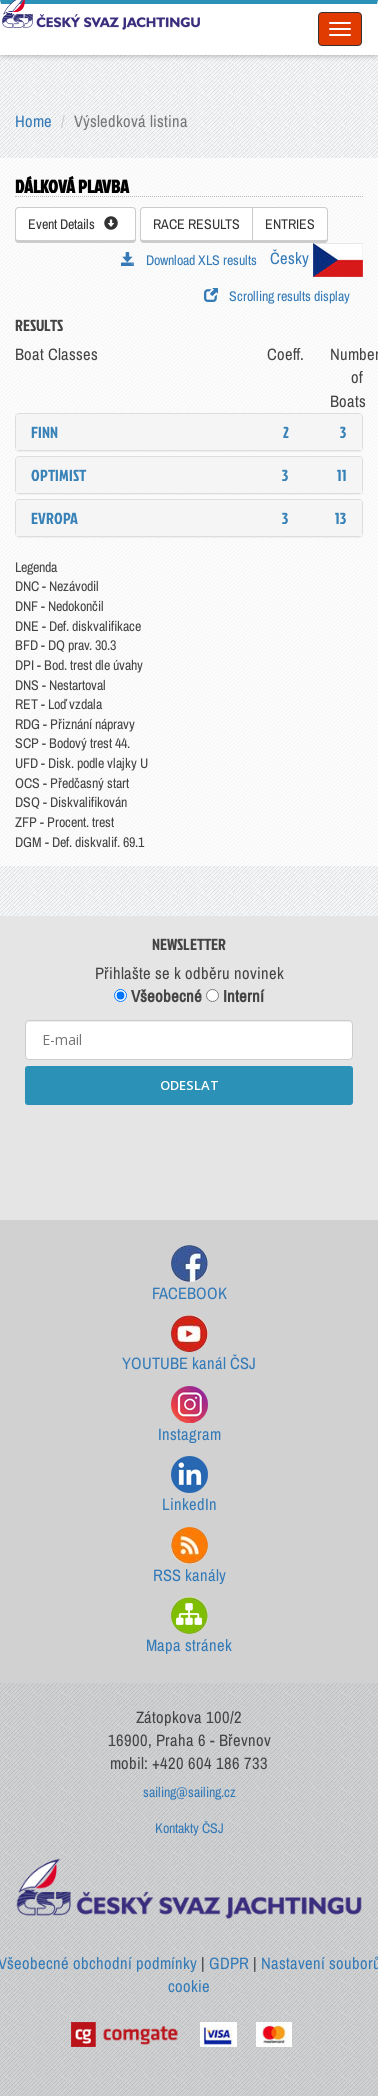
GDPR (229, 1963)
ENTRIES (290, 224)
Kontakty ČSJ (189, 1828)
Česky (316, 258)
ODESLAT (189, 1085)
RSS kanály (189, 1556)
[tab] (189, 432)
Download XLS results (189, 260)
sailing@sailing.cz (189, 1792)
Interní (235, 996)
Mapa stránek (189, 1626)
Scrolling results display (277, 296)
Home (33, 121)
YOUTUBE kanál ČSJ (189, 1344)
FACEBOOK (189, 1274)
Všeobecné (158, 996)
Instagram (189, 1415)
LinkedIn (189, 1485)
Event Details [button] (73, 224)
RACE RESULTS (196, 224)
